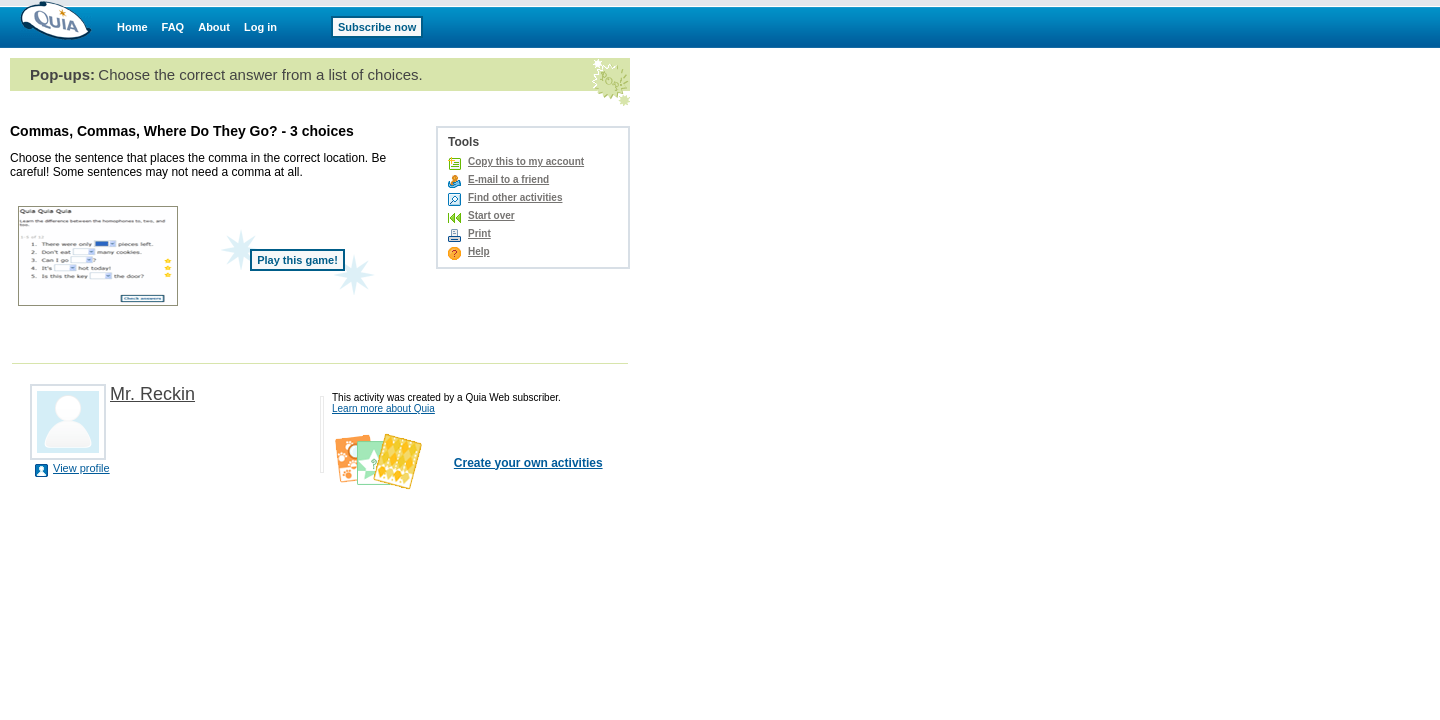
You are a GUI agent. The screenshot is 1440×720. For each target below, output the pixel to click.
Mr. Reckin (152, 394)
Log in (260, 27)
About (214, 27)
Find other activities (515, 197)
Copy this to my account (526, 161)
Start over (491, 215)
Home (132, 27)
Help (479, 251)
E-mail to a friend (508, 179)
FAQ (173, 27)
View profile (81, 468)
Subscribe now (377, 27)
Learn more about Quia (383, 408)
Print (479, 233)
